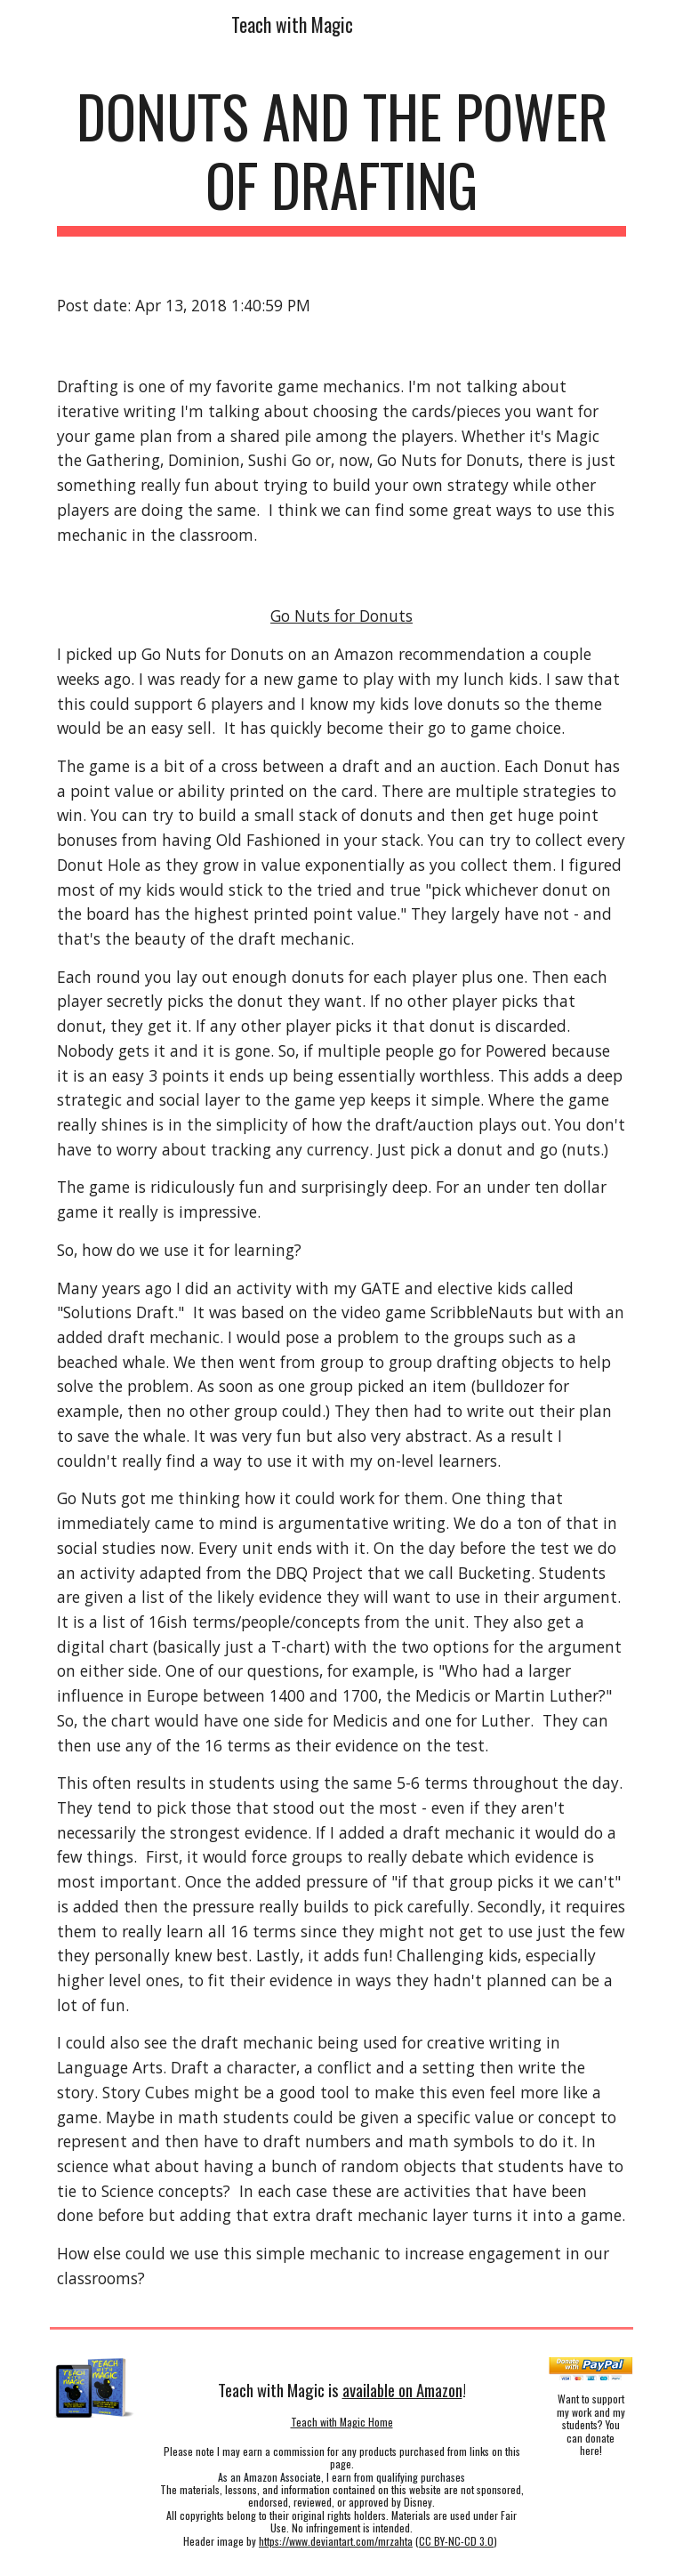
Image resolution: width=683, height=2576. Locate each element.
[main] (341, 159)
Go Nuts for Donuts (341, 615)
